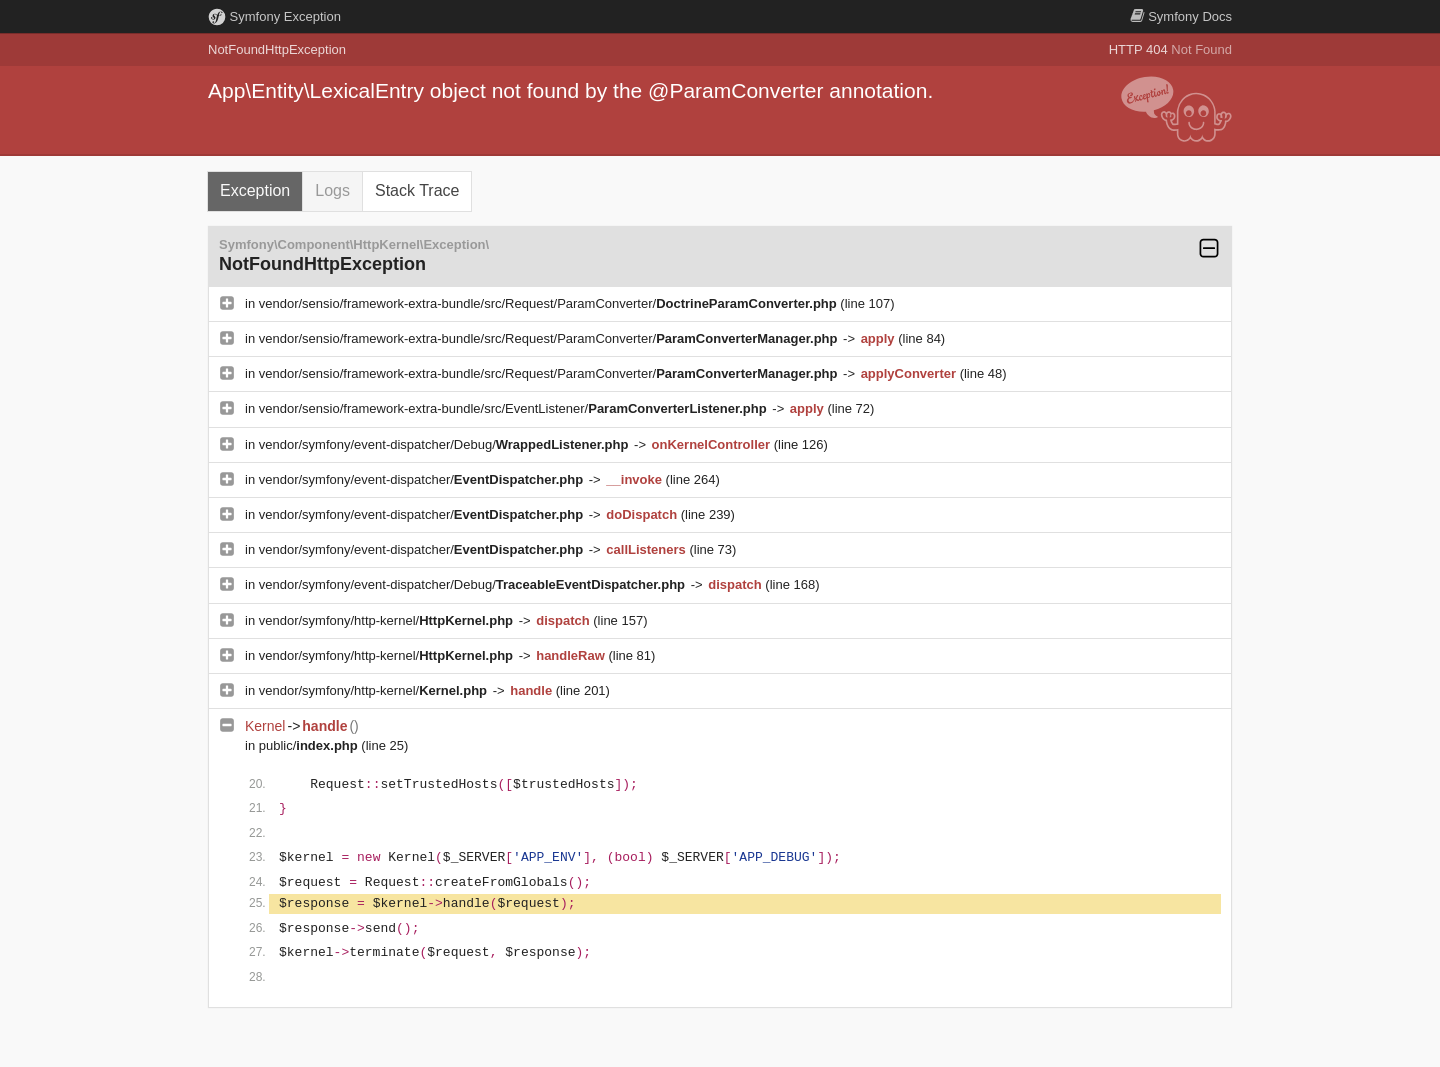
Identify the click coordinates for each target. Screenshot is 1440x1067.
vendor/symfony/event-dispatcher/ (423, 479)
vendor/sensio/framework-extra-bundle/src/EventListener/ (515, 408)
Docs (1181, 16)
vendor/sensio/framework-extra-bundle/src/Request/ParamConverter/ (550, 303)
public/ (310, 745)
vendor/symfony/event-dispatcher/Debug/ (445, 444)
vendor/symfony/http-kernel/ (388, 620)
